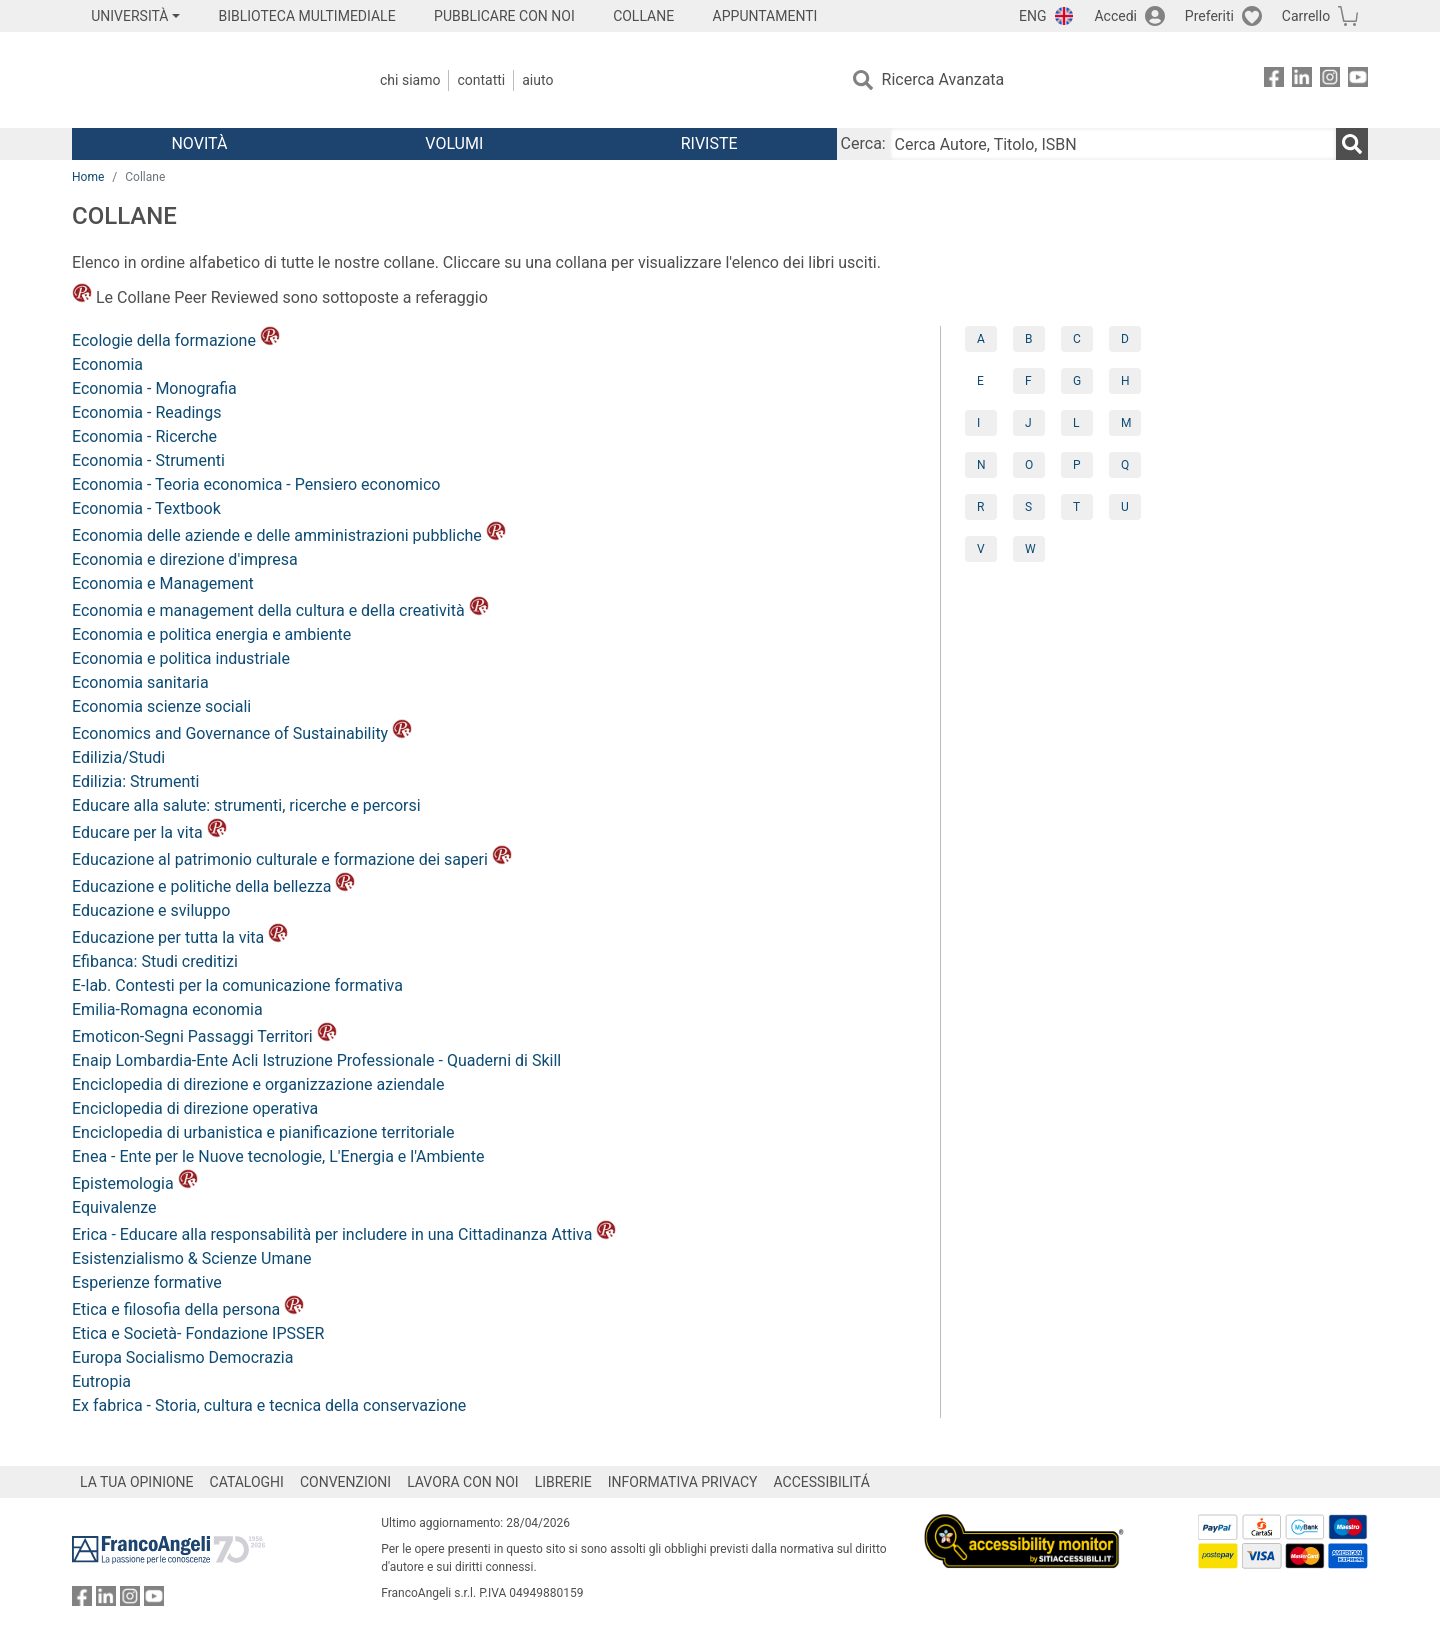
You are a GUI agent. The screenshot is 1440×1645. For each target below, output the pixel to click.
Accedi (1115, 16)
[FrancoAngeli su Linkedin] (1302, 80)
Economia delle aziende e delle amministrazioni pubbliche (289, 535)
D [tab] (1125, 339)
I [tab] (978, 423)
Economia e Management (163, 583)
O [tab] (1029, 465)
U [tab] (1125, 507)
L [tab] (1076, 423)
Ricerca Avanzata (943, 79)
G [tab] (1077, 381)
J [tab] (1028, 423)
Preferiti (1209, 16)
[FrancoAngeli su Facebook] (1274, 80)
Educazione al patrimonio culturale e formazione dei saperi (292, 859)
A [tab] (981, 339)
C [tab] (1077, 339)
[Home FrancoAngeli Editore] (204, 80)
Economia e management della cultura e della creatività (280, 610)
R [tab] (980, 507)
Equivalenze (114, 1207)
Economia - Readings (146, 412)
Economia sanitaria (140, 682)
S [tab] (1028, 507)
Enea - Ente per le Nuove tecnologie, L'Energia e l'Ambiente (278, 1156)
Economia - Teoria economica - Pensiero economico (256, 484)
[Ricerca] (1352, 144)
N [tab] (981, 465)
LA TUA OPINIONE (137, 1482)
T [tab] (1076, 507)
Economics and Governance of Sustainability (242, 733)
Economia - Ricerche (144, 436)
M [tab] (1126, 423)
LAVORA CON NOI (463, 1482)
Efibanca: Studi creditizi (155, 961)
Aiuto (537, 80)
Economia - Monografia (154, 388)
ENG (1032, 16)
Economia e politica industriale (181, 658)
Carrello (1306, 16)
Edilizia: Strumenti (135, 781)
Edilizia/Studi (118, 757)
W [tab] (1030, 549)
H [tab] (1125, 381)
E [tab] (980, 381)
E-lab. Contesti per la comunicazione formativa (237, 985)
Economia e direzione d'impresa (185, 559)
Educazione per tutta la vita (180, 937)
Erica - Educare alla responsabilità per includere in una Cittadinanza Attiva (344, 1234)
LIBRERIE (563, 1482)
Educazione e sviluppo (151, 910)
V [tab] (981, 549)
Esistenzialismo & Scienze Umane (191, 1258)
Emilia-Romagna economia (167, 1009)
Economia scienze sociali (161, 706)
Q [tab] (1125, 465)
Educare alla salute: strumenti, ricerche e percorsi (246, 805)
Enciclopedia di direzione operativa (195, 1108)
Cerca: (863, 143)
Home (88, 177)
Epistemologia (135, 1183)
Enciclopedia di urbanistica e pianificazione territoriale (263, 1132)
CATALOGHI (247, 1482)
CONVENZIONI (345, 1482)
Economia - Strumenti (148, 460)
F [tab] (1028, 381)
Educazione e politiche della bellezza (213, 886)
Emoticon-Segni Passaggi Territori (204, 1036)
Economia (107, 364)
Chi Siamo (410, 80)
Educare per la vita (149, 832)
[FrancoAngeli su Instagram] (1330, 80)
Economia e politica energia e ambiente (211, 634)
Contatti (481, 80)
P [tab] (1077, 465)
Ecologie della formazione (176, 340)
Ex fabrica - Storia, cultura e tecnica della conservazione (269, 1405)
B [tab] (1028, 339)
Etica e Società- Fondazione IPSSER (198, 1333)
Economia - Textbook (146, 508)
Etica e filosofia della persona (188, 1309)
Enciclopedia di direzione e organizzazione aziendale (258, 1084)
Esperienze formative (147, 1282)
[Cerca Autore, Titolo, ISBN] (1113, 144)
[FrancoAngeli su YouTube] (1358, 80)
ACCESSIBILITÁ (822, 1482)
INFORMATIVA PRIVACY (683, 1482)
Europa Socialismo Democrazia (182, 1357)
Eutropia (101, 1381)
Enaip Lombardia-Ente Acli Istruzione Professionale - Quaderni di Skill (316, 1060)
